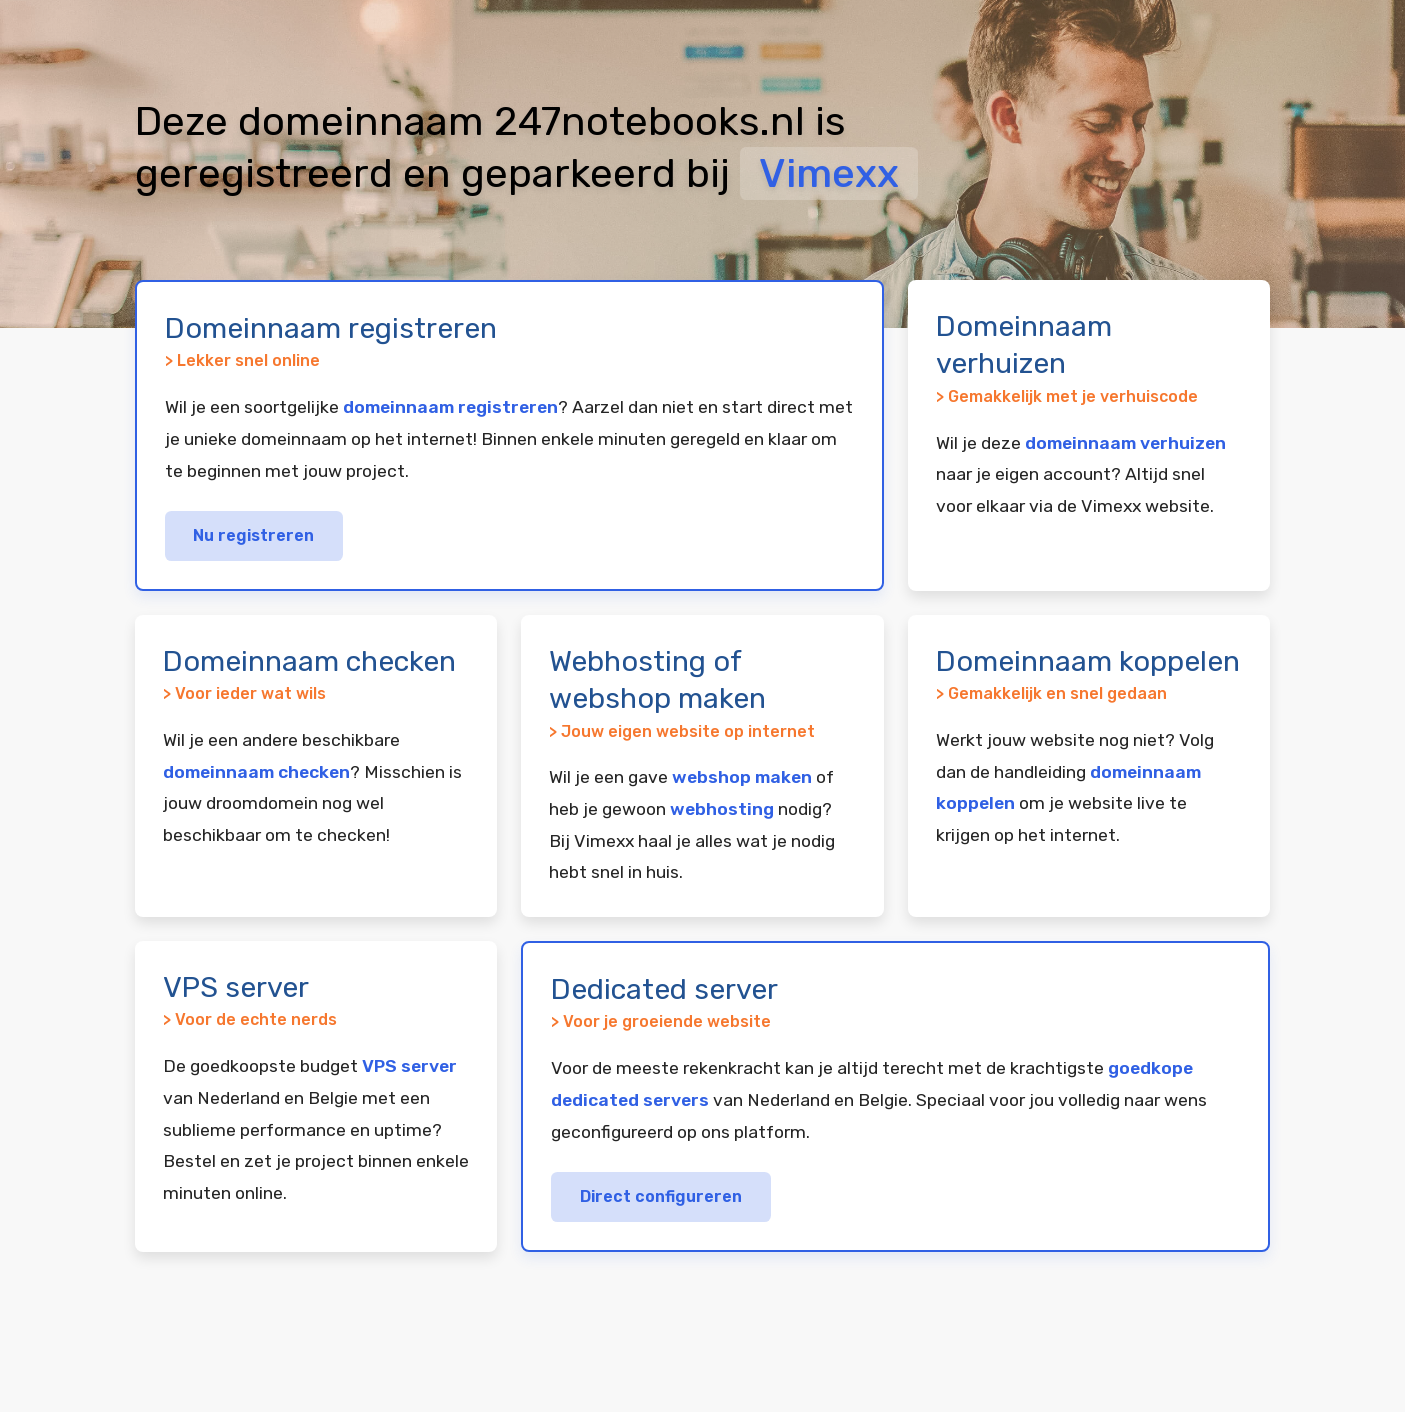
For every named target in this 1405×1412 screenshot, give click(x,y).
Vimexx (829, 173)
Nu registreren (253, 535)
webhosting (722, 809)
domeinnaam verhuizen (1125, 443)
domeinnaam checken (256, 772)
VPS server (409, 1066)
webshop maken (742, 777)
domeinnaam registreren (450, 407)
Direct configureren (661, 1196)
